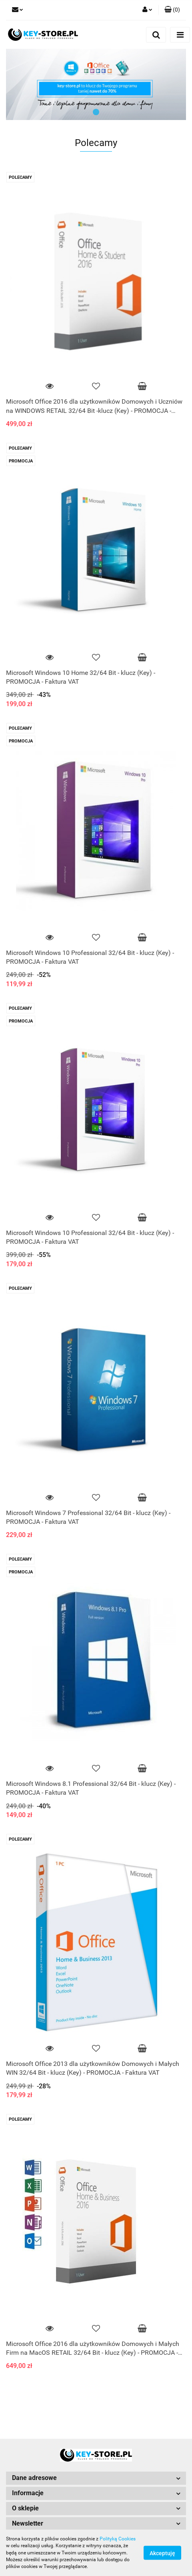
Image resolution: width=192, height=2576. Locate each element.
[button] (172, 10)
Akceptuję (162, 2553)
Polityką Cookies (118, 2539)
